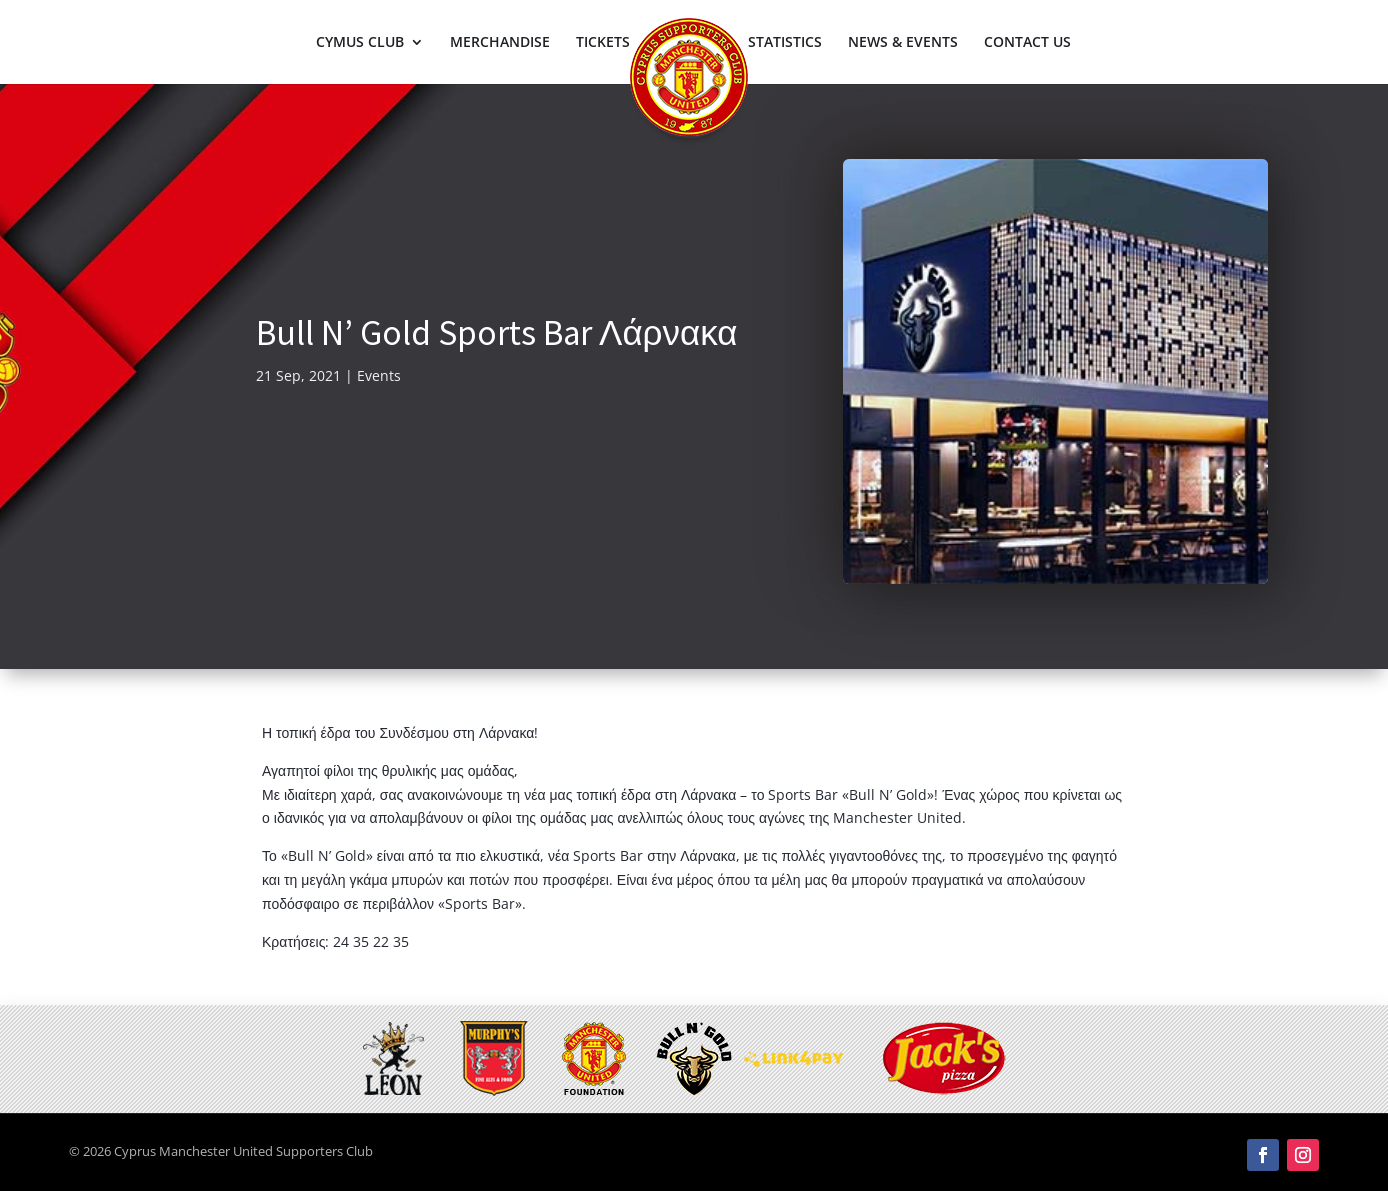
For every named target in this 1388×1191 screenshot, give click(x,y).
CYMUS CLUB (360, 43)
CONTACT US (1027, 43)
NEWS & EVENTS (903, 43)
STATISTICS (785, 43)
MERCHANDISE (500, 43)
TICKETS (603, 43)
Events (379, 375)
